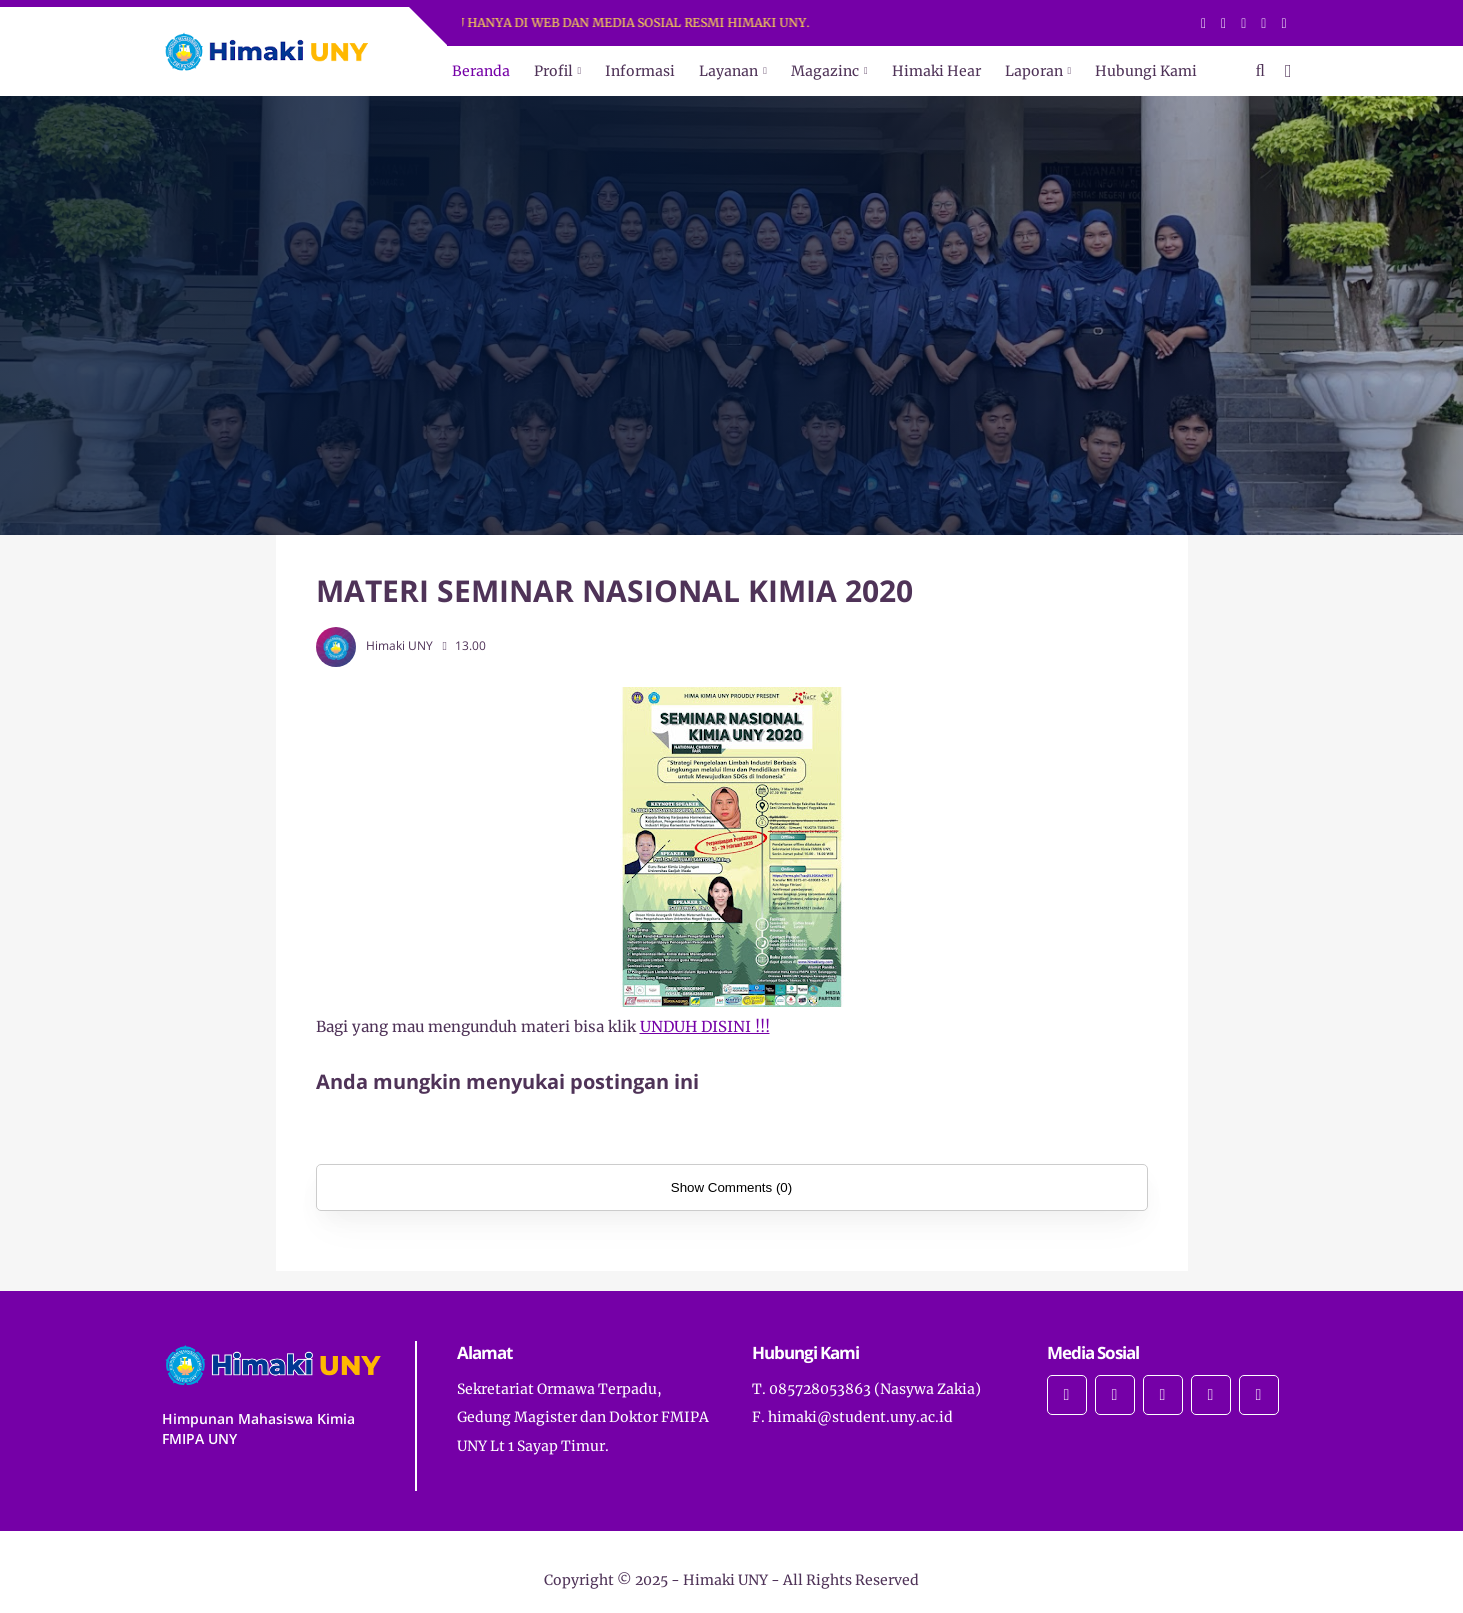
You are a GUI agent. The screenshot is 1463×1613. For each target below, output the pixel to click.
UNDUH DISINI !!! (705, 1026)
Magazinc (825, 71)
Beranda (481, 71)
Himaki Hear (936, 71)
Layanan (728, 71)
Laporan (1034, 71)
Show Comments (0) (731, 1187)
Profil (553, 71)
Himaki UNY (725, 1580)
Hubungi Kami (1146, 71)
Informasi (640, 71)
